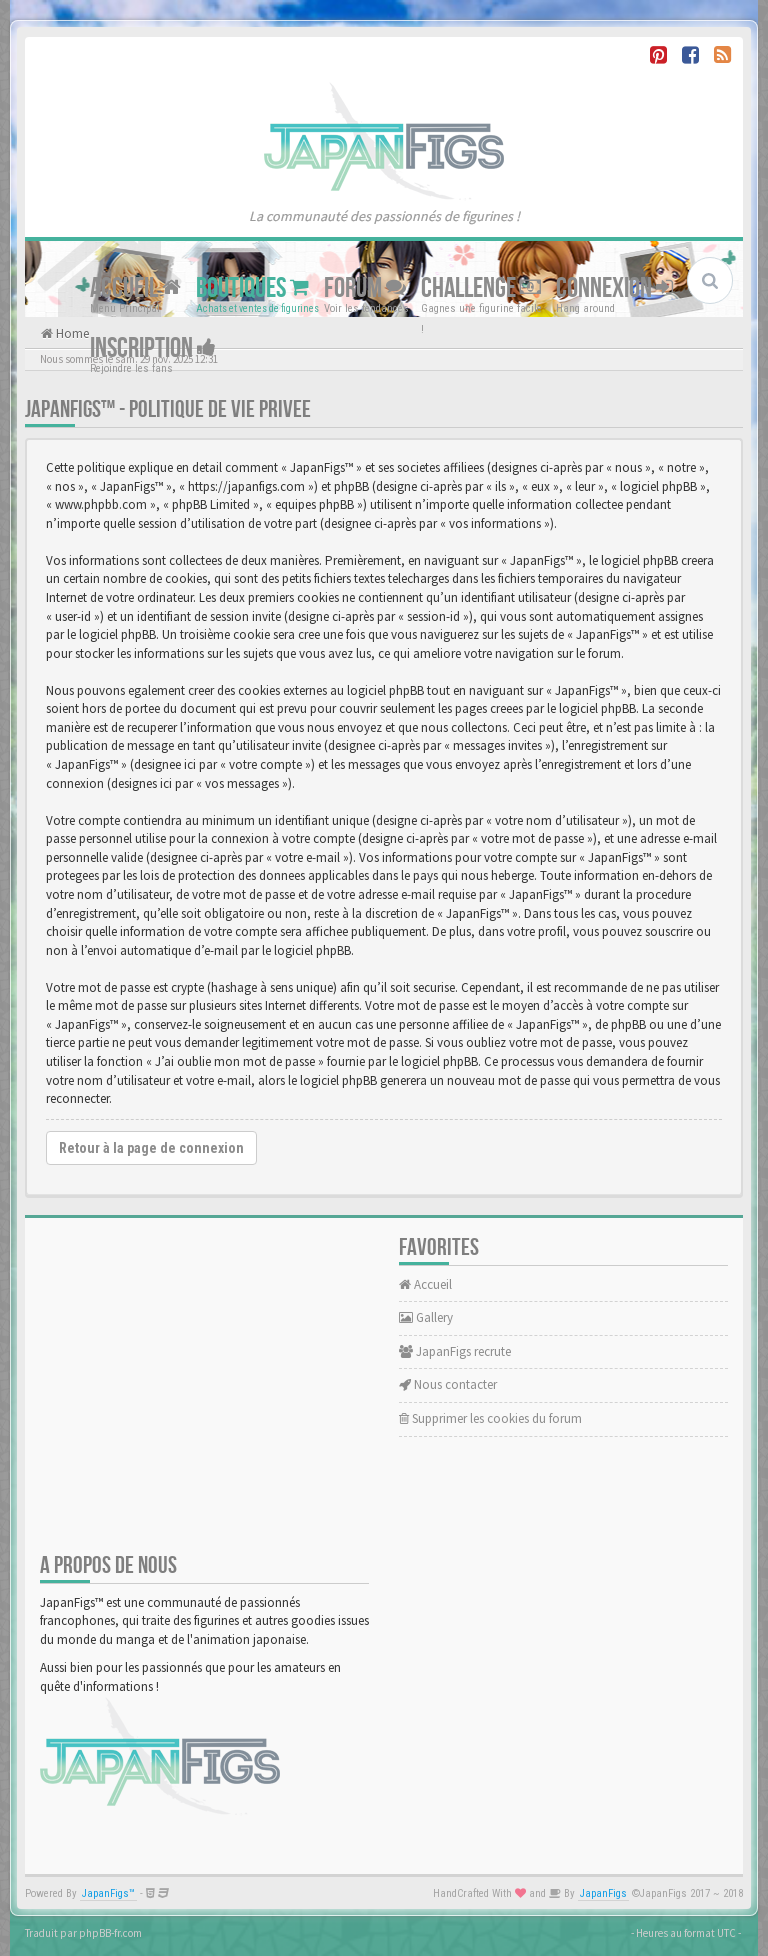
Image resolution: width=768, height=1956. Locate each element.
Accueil (135, 288)
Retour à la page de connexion (151, 1148)
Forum (365, 288)
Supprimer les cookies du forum (490, 1418)
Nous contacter (448, 1384)
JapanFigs (603, 1893)
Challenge (481, 288)
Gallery (426, 1317)
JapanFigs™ (108, 1893)
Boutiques (252, 288)
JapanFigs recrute (455, 1351)
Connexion (614, 288)
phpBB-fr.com (110, 1933)
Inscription (153, 348)
